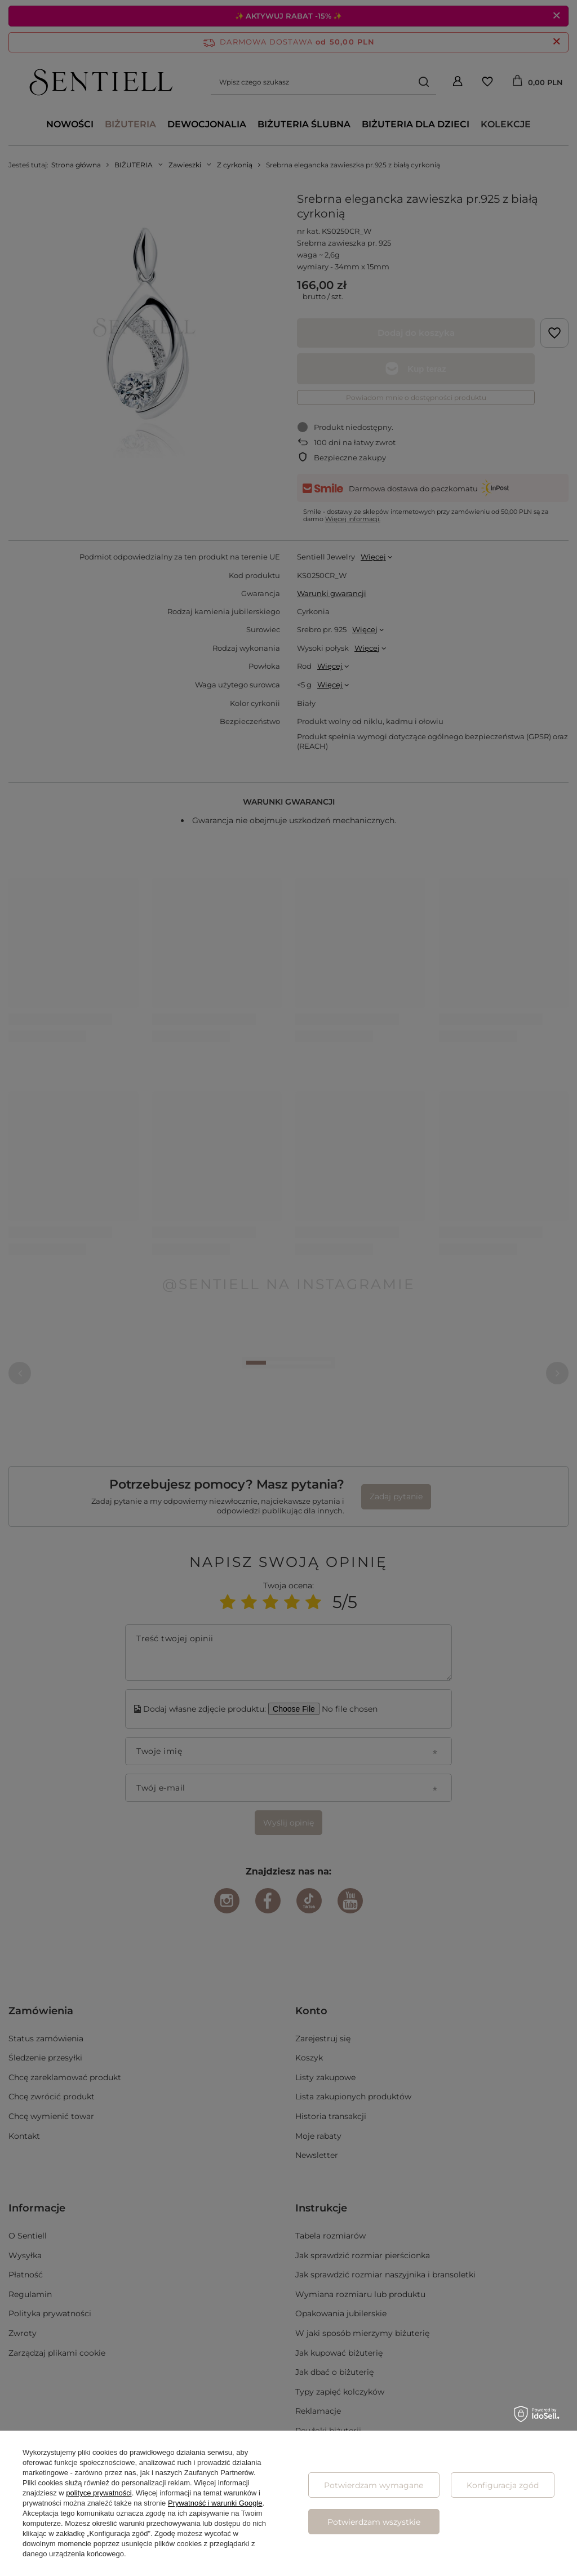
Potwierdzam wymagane (373, 2485)
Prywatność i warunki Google (215, 2503)
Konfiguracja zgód (503, 2485)
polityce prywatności (98, 2493)
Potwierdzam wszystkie (373, 2522)
